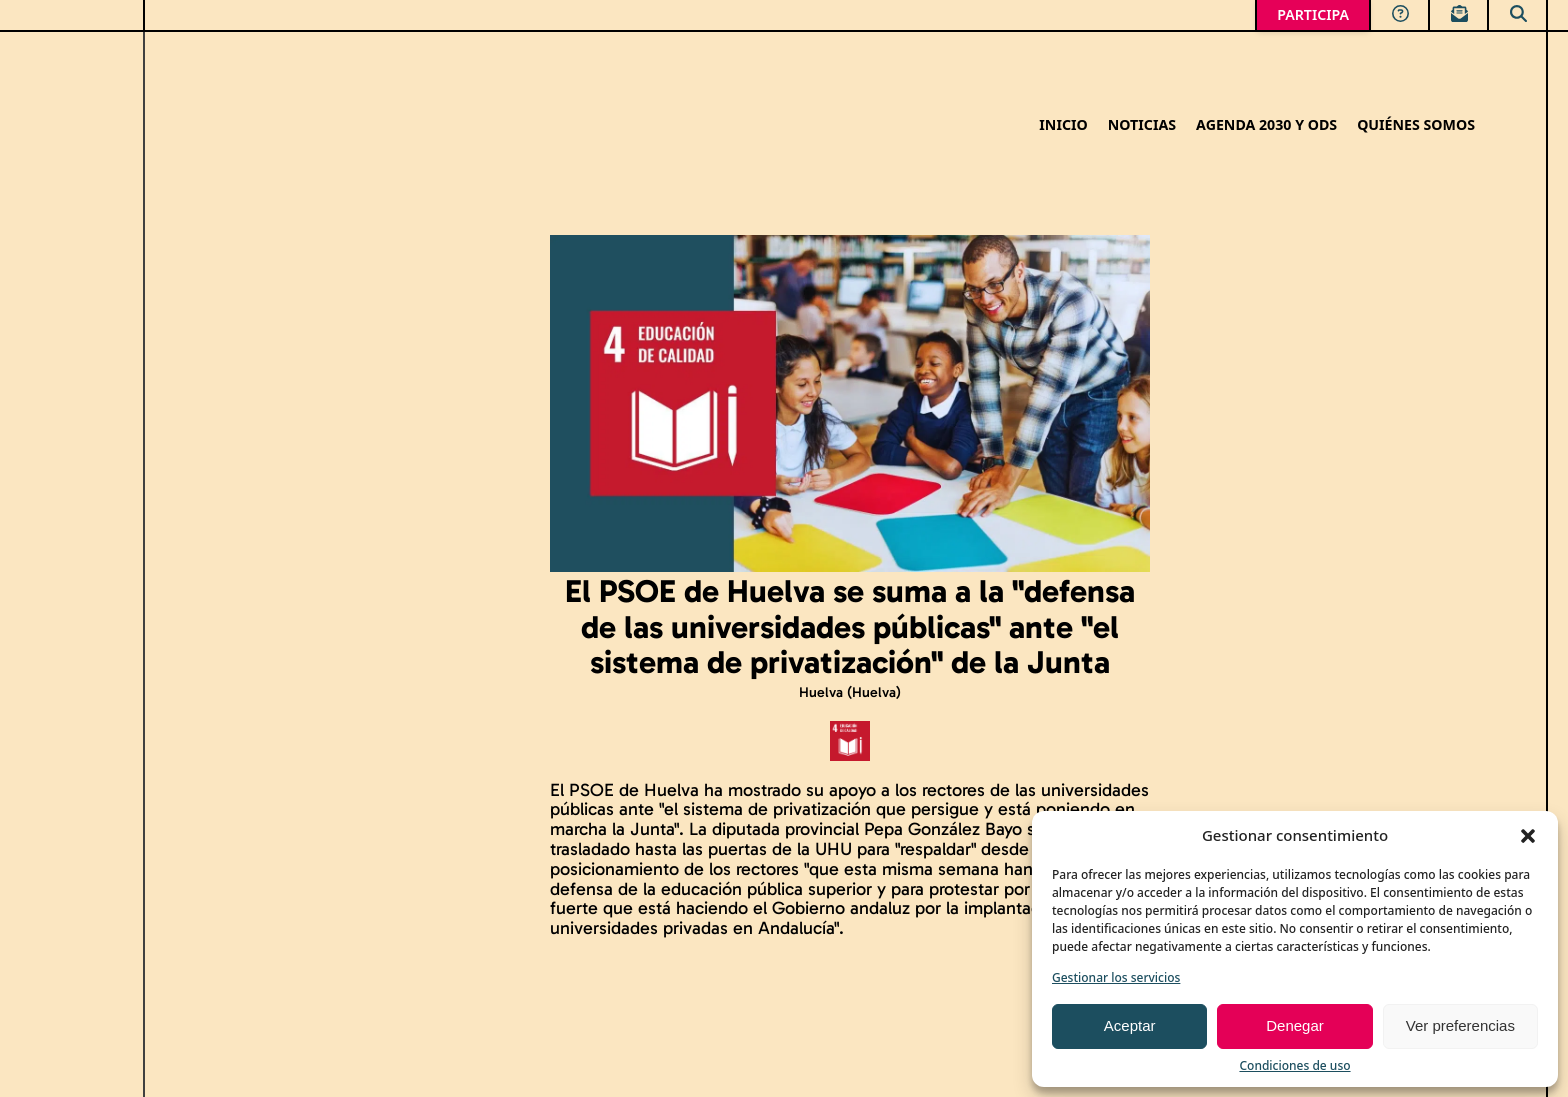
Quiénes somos (1416, 125)
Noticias (1142, 125)
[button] (1528, 836)
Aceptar (1130, 1025)
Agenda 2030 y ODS (1266, 125)
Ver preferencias (1460, 1025)
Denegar (1295, 1025)
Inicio (1063, 125)
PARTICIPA (1313, 14)
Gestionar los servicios (1116, 977)
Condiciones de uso (1294, 1065)
